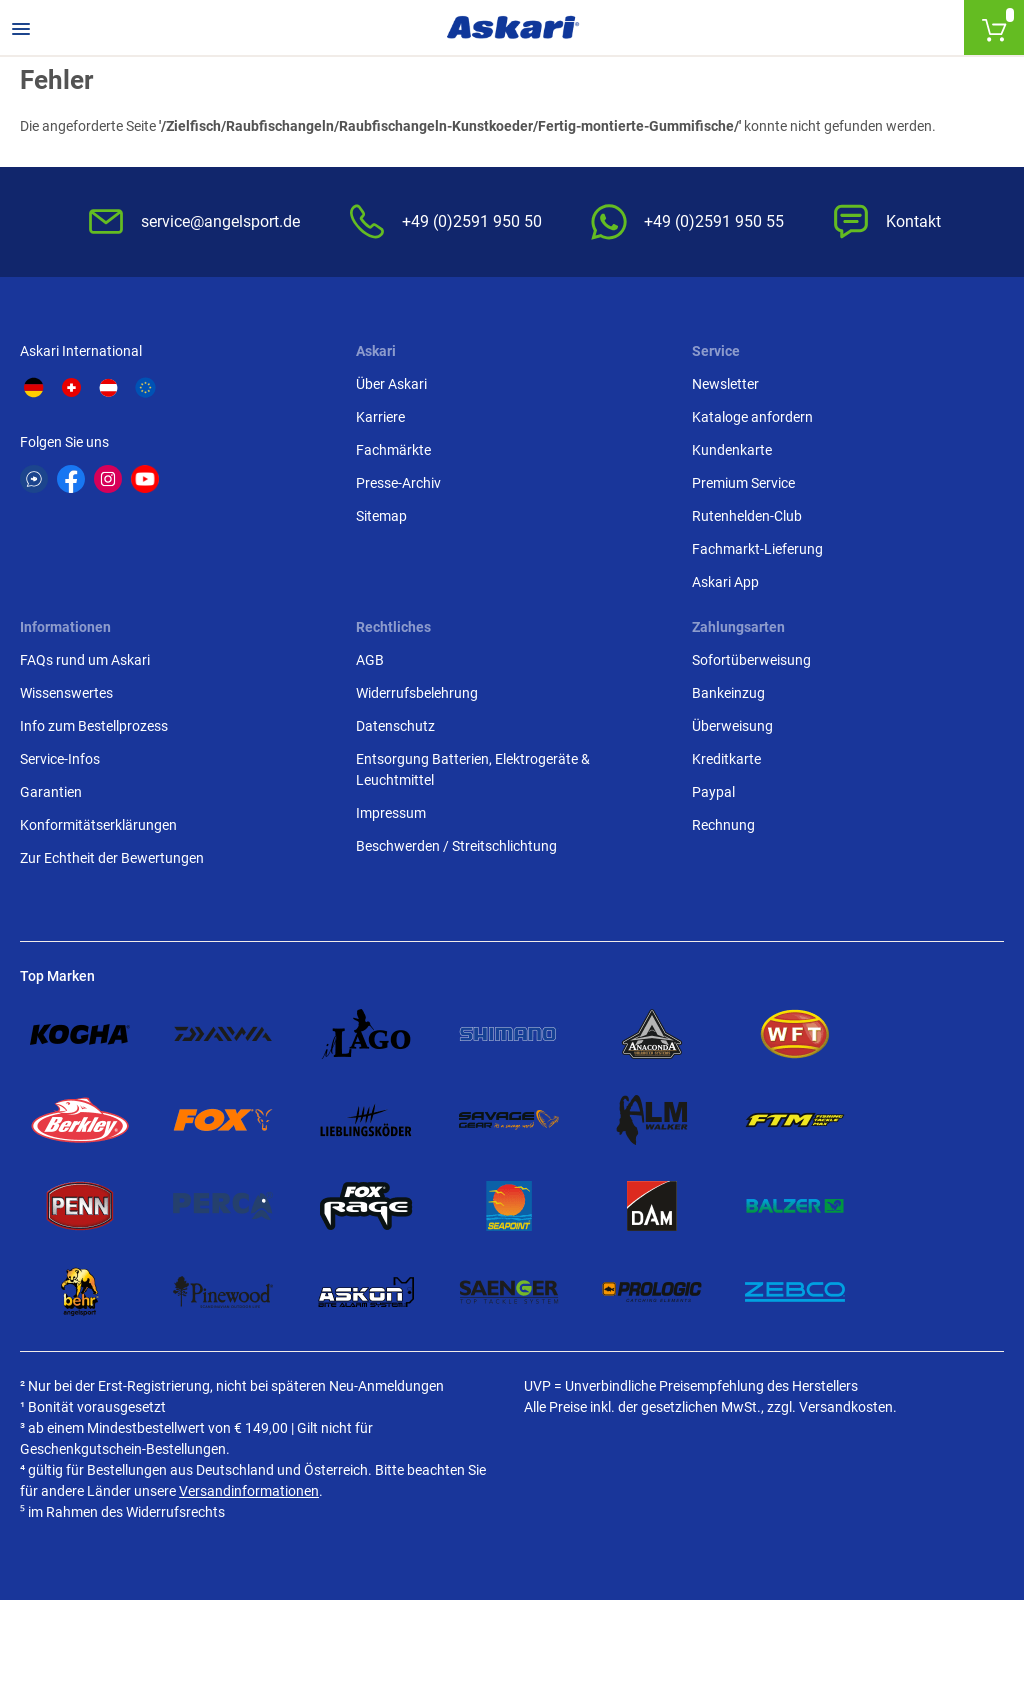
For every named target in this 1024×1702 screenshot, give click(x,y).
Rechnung (723, 825)
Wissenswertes (66, 693)
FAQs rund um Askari (85, 660)
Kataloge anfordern (752, 417)
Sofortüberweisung (751, 660)
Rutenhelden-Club (747, 516)
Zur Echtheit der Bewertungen (112, 858)
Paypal (713, 792)
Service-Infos (60, 759)
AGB (370, 660)
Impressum (391, 813)
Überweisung (732, 726)
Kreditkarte (726, 759)
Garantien (51, 792)
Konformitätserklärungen (98, 825)
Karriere (380, 417)
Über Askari (391, 384)
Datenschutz (395, 726)
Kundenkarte (732, 450)
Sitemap (381, 516)
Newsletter (725, 384)
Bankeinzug (728, 693)
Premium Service (743, 483)
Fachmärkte (393, 450)
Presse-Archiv (398, 483)
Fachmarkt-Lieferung (757, 549)
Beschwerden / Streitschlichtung (456, 846)
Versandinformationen (249, 1491)
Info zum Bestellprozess (94, 726)
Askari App (725, 582)
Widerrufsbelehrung (417, 693)
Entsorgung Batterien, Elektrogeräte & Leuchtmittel (473, 769)
